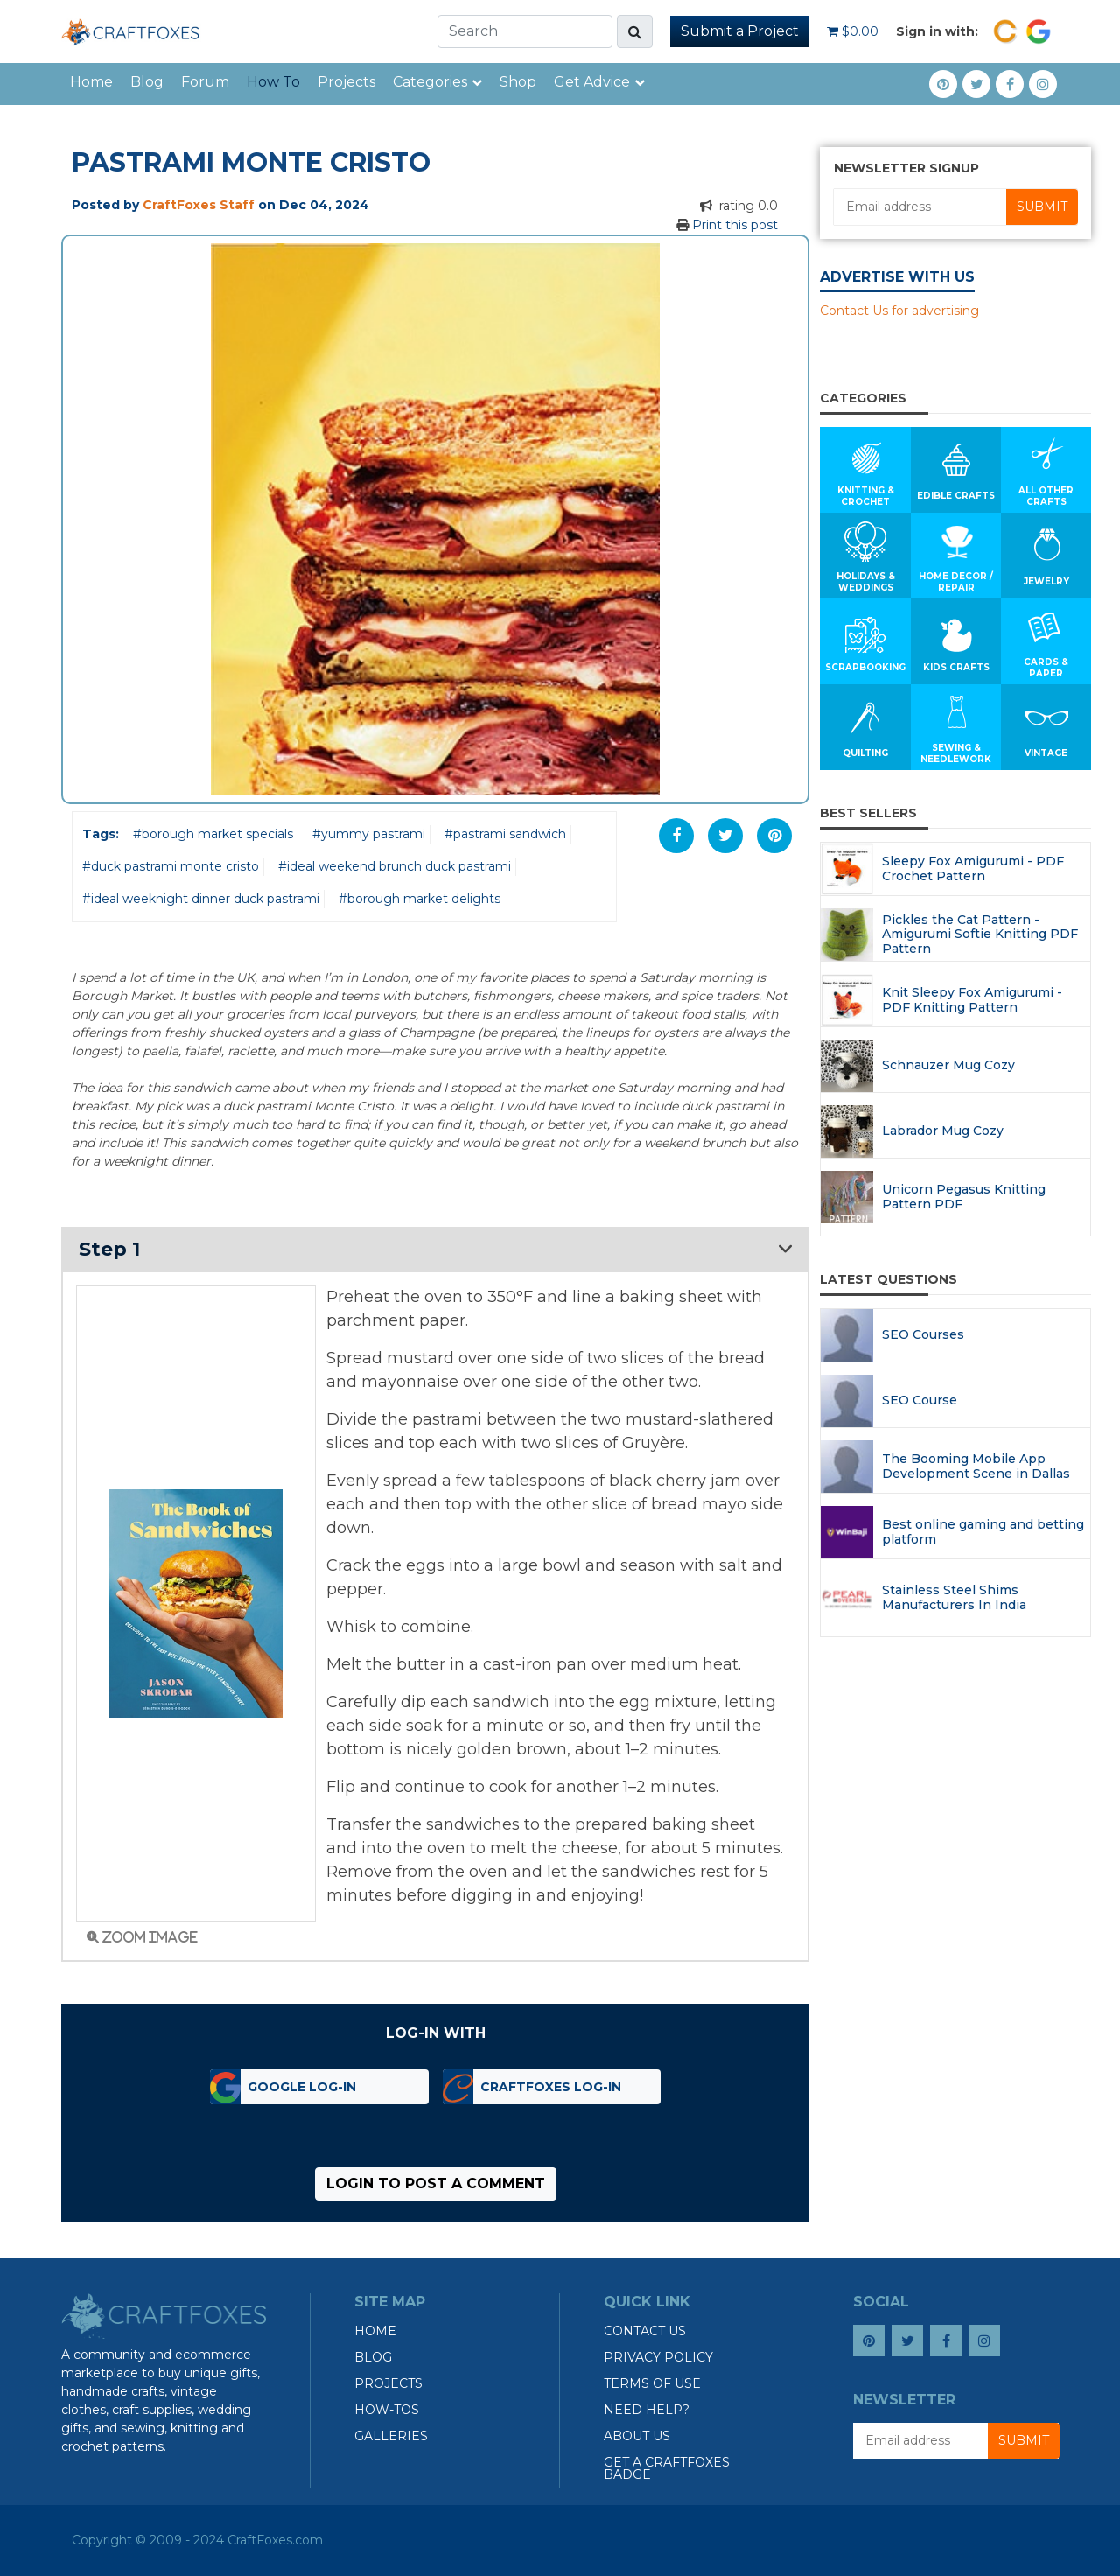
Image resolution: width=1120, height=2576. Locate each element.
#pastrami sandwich (505, 834)
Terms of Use (652, 2383)
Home (91, 82)
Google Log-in (302, 2087)
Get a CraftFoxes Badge (667, 2468)
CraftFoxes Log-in (550, 2087)
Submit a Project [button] (740, 31)
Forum (205, 82)
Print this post (735, 225)
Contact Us (645, 2331)
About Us (637, 2436)
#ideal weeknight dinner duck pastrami (200, 898)
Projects (346, 82)
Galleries (391, 2436)
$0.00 (852, 31)
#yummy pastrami (368, 834)
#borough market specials (213, 834)
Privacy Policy (658, 2357)
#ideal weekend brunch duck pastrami (394, 866)
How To (273, 82)
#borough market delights (419, 898)
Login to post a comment (435, 2183)
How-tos (386, 2410)
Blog (147, 82)
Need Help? (647, 2410)
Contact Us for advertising (899, 310)
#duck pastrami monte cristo (170, 866)
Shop (518, 82)
